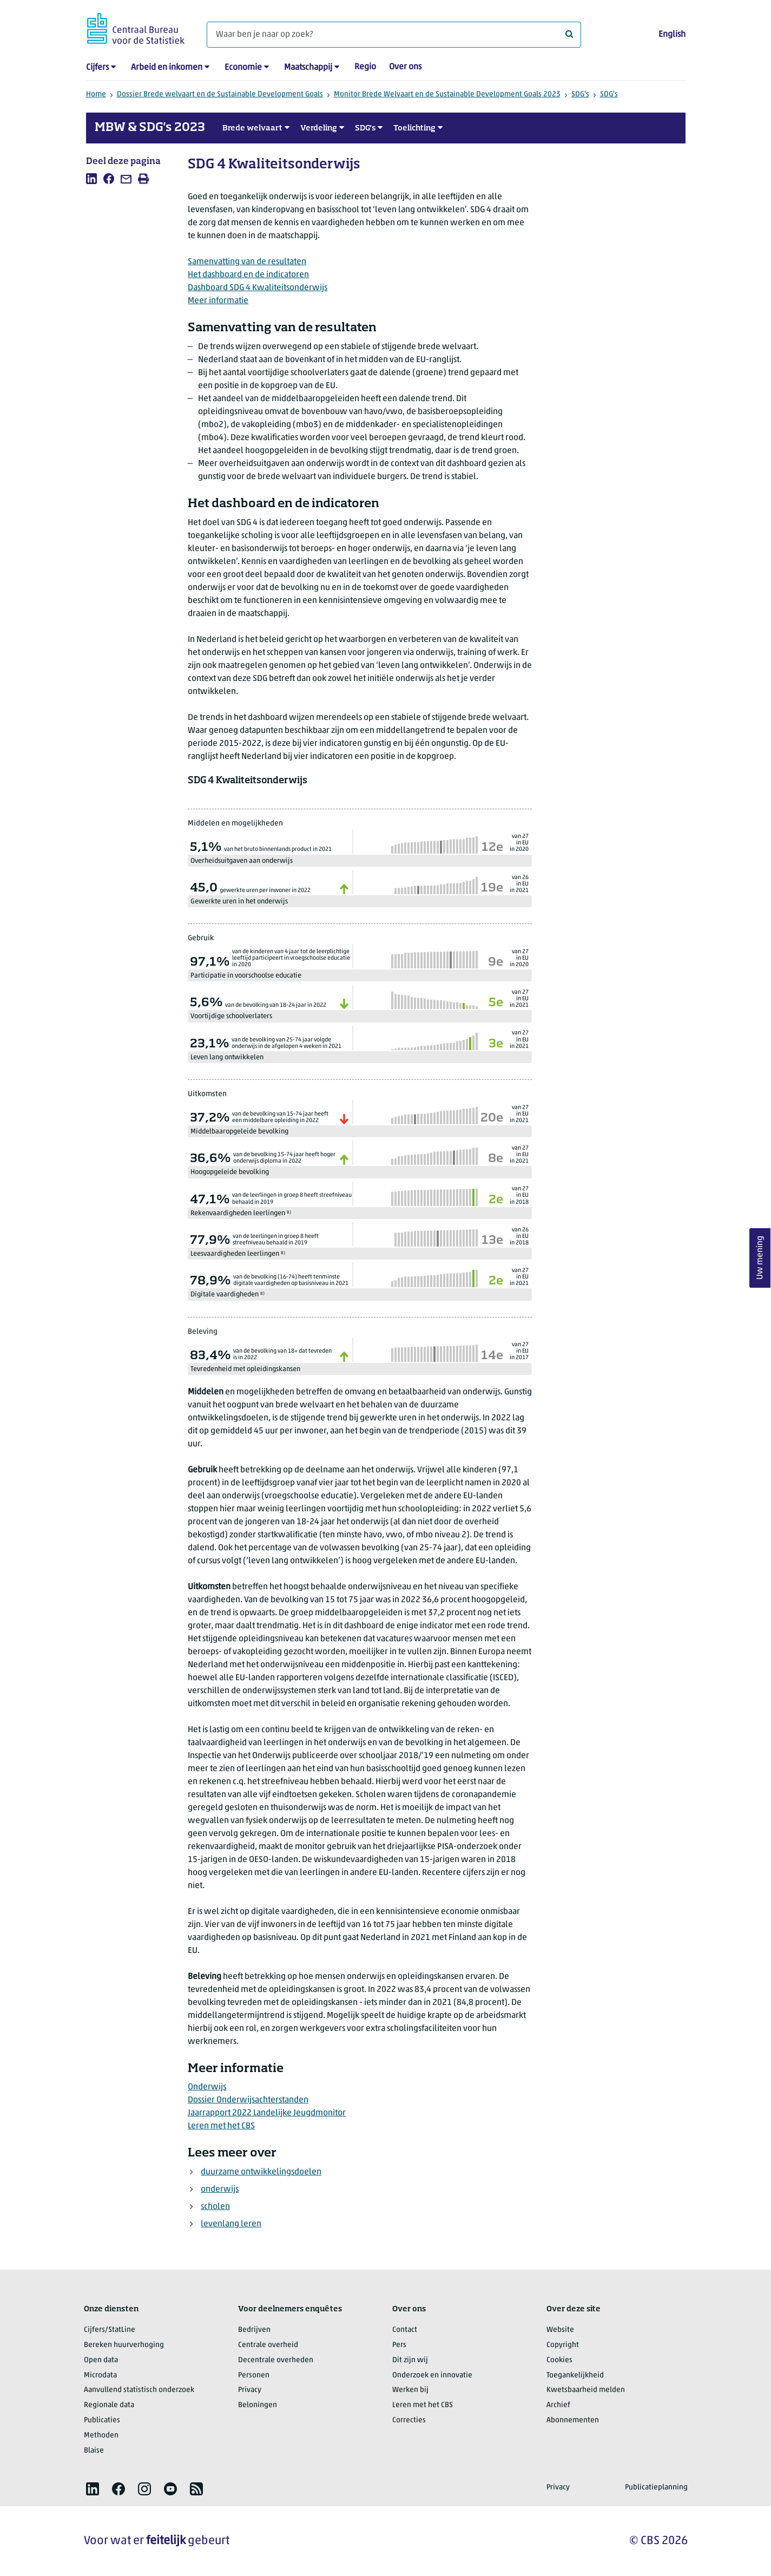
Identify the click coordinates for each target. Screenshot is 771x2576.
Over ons (405, 67)
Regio (365, 67)
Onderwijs (207, 2087)
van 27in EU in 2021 (519, 998)
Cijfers (97, 67)
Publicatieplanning (656, 2487)
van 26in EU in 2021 (519, 884)
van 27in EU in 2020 (519, 843)
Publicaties (102, 2420)
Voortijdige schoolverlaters (231, 1016)
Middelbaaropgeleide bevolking (239, 1131)
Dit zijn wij (410, 2360)
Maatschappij (308, 67)
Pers (399, 2345)
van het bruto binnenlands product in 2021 (278, 850)
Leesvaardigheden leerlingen (237, 1253)
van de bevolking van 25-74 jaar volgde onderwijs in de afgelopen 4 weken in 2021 (286, 1043)
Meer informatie (218, 301)
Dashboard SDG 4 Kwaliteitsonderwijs (257, 288)
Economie (243, 67)
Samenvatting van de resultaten (247, 262)
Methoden (101, 2435)
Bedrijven (254, 2330)
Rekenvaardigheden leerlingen (240, 1213)
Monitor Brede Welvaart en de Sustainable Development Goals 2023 (447, 94)
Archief (558, 2405)
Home (96, 94)
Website (560, 2330)
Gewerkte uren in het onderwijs (239, 901)
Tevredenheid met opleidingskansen (245, 1369)
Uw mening (760, 1258)
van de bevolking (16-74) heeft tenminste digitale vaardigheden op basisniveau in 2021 (290, 1280)
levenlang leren (231, 2224)
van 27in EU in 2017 (519, 1351)
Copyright (562, 2345)
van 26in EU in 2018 (519, 1236)
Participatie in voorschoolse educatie (245, 975)
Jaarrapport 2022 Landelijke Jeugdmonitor (267, 2113)
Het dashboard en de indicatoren (248, 275)
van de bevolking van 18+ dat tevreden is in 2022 (282, 1354)
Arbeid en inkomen (166, 67)
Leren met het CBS (221, 2126)
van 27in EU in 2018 (519, 1195)
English (672, 34)
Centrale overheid (268, 2345)
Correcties (409, 2420)
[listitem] (91, 178)
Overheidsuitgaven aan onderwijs (241, 860)
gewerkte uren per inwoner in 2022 (265, 891)
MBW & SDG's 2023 (150, 128)
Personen (253, 2375)
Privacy (249, 2390)
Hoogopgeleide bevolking (229, 1172)
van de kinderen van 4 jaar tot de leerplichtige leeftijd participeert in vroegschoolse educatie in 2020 (291, 958)
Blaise (94, 2450)
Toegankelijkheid (575, 2375)
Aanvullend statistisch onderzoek (139, 2390)
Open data (101, 2360)
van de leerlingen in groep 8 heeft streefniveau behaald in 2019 (292, 1198)
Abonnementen (572, 2420)
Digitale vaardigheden (227, 1294)
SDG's (580, 94)
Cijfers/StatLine (109, 2330)
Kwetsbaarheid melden (585, 2390)
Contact (404, 2330)
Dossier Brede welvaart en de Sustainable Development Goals (220, 94)
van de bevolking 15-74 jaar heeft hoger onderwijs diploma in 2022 (284, 1158)
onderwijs (220, 2189)
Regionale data (109, 2405)
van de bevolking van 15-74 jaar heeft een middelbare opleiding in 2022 (280, 1117)
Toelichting (414, 128)
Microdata (100, 2375)
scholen (215, 2207)
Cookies (559, 2360)
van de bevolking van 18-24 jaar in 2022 (275, 1005)
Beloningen (257, 2405)
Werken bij (410, 2390)
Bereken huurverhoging (124, 2345)
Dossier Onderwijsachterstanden (248, 2100)
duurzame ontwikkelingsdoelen (261, 2172)
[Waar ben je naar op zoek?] (394, 35)
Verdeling (318, 128)
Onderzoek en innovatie (432, 2375)
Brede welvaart (252, 128)
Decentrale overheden (275, 2360)
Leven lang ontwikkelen (226, 1057)
